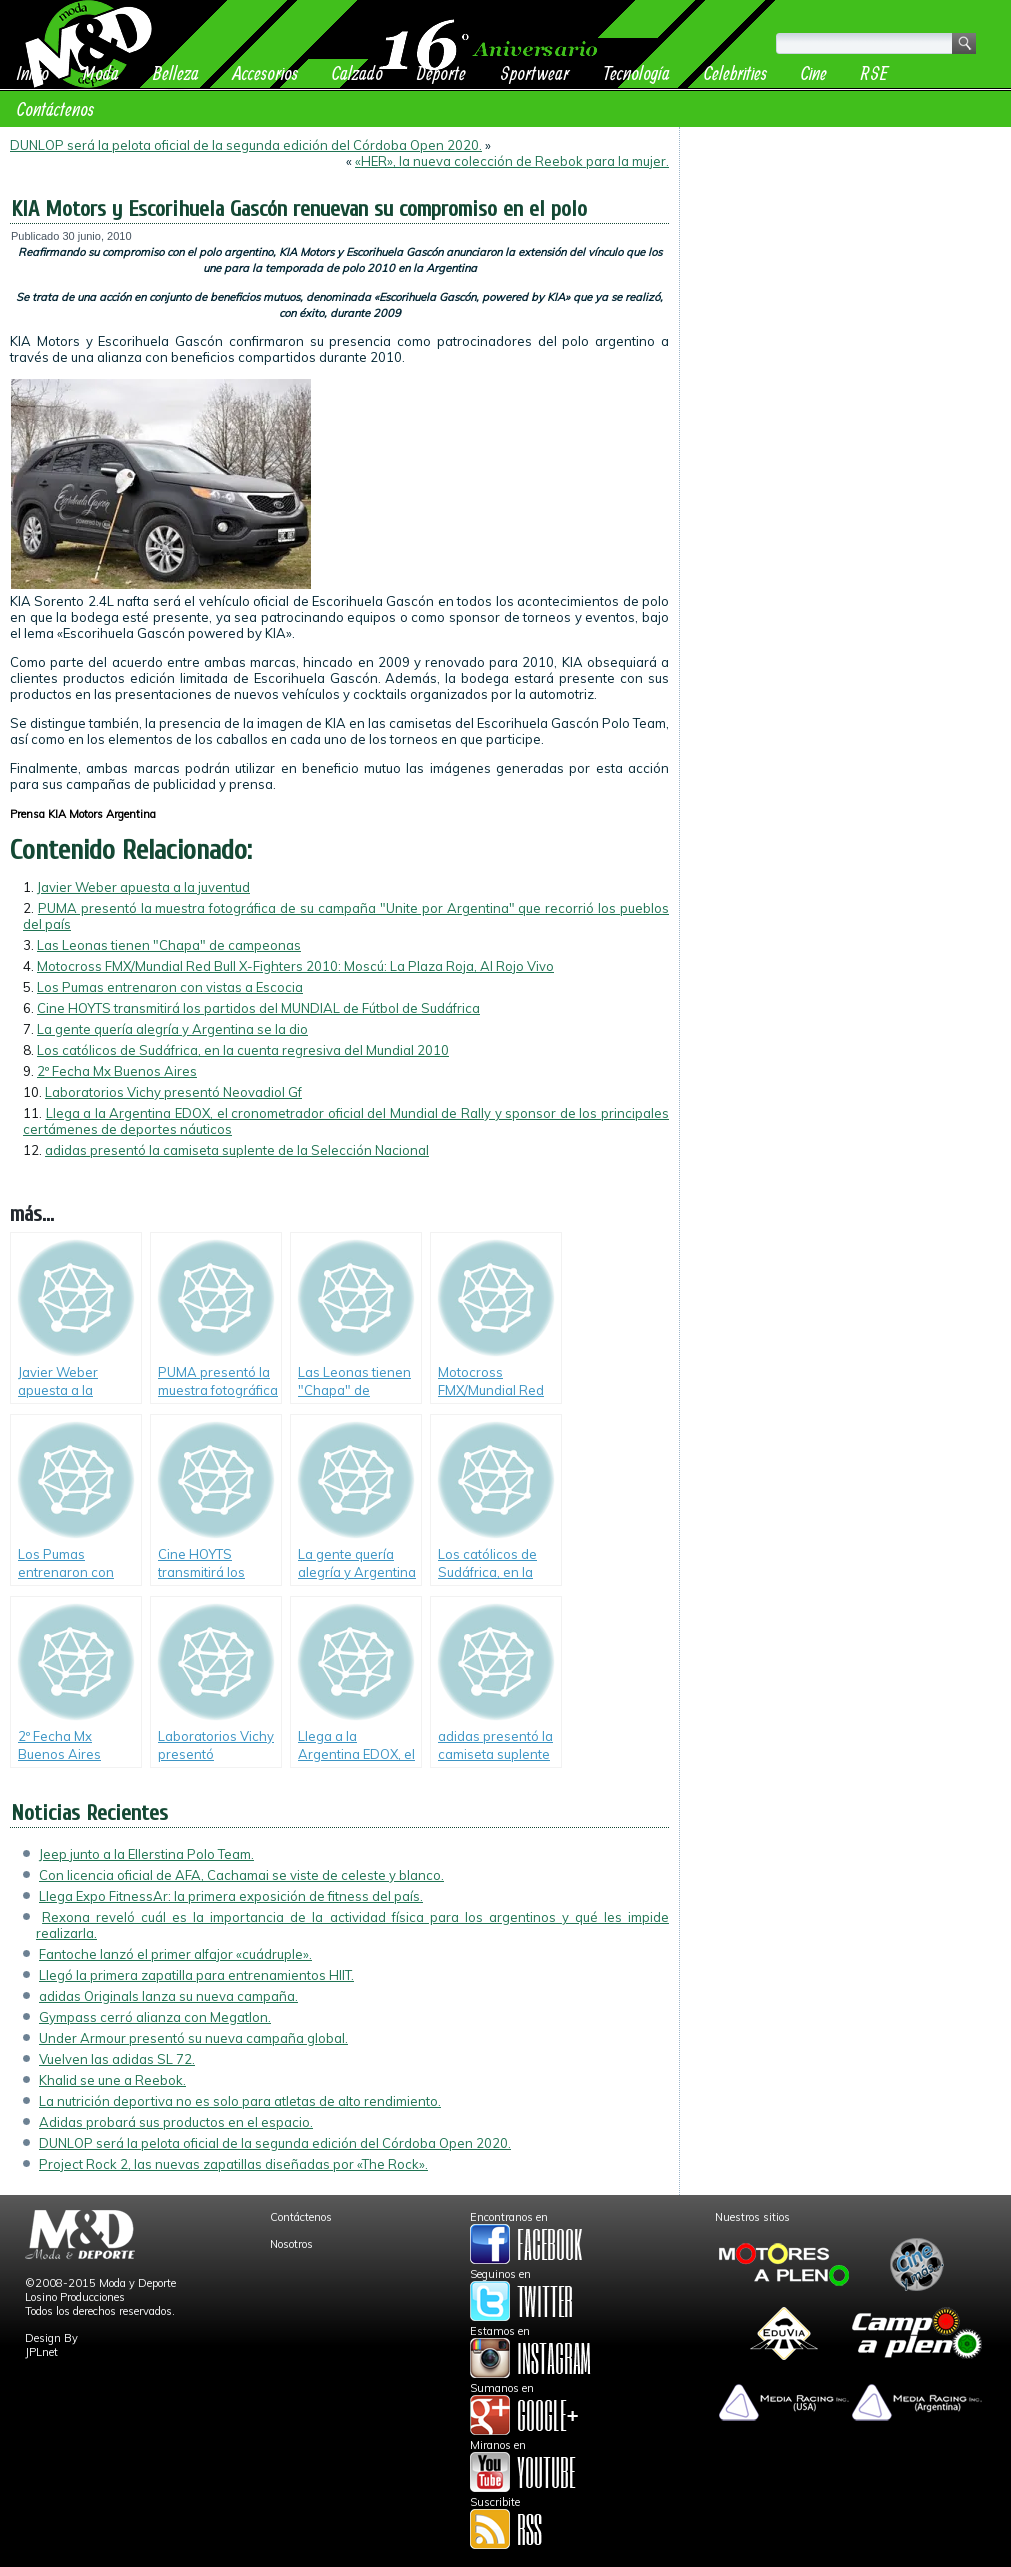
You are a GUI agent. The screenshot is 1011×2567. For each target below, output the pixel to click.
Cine (814, 72)
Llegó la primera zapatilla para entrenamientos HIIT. (196, 1975)
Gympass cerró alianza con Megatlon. (155, 2017)
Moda (101, 72)
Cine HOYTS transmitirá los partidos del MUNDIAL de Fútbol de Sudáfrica (258, 1008)
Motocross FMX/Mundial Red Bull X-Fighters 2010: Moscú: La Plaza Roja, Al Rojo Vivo (295, 966)
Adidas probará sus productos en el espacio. (176, 2122)
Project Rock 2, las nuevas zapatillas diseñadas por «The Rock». (233, 2164)
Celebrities (735, 72)
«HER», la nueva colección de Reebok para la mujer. (512, 161)
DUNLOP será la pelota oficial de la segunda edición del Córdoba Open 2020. (246, 145)
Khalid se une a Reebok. (112, 2080)
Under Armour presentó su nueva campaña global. (193, 2038)
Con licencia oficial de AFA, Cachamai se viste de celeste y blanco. (241, 1875)
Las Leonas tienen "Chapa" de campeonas (169, 945)
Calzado (357, 72)
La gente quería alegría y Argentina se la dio (172, 1029)
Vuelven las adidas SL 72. (117, 2059)
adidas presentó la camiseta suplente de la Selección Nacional (237, 1150)
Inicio (33, 72)
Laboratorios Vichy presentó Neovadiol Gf (173, 1092)
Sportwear (534, 72)
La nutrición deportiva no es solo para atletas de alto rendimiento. (240, 2101)
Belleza (176, 72)
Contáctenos (55, 108)
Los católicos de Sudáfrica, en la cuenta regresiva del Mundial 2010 (243, 1050)
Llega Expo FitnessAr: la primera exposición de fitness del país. (231, 1896)
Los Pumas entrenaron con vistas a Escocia (170, 987)
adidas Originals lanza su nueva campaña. (168, 1996)
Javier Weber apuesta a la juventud (143, 887)
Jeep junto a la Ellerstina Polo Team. (146, 1854)
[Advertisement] (845, 262)
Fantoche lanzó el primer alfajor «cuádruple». (175, 1954)
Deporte (441, 72)
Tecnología (636, 72)
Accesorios (265, 72)
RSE (874, 72)
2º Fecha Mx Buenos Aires (117, 1071)
